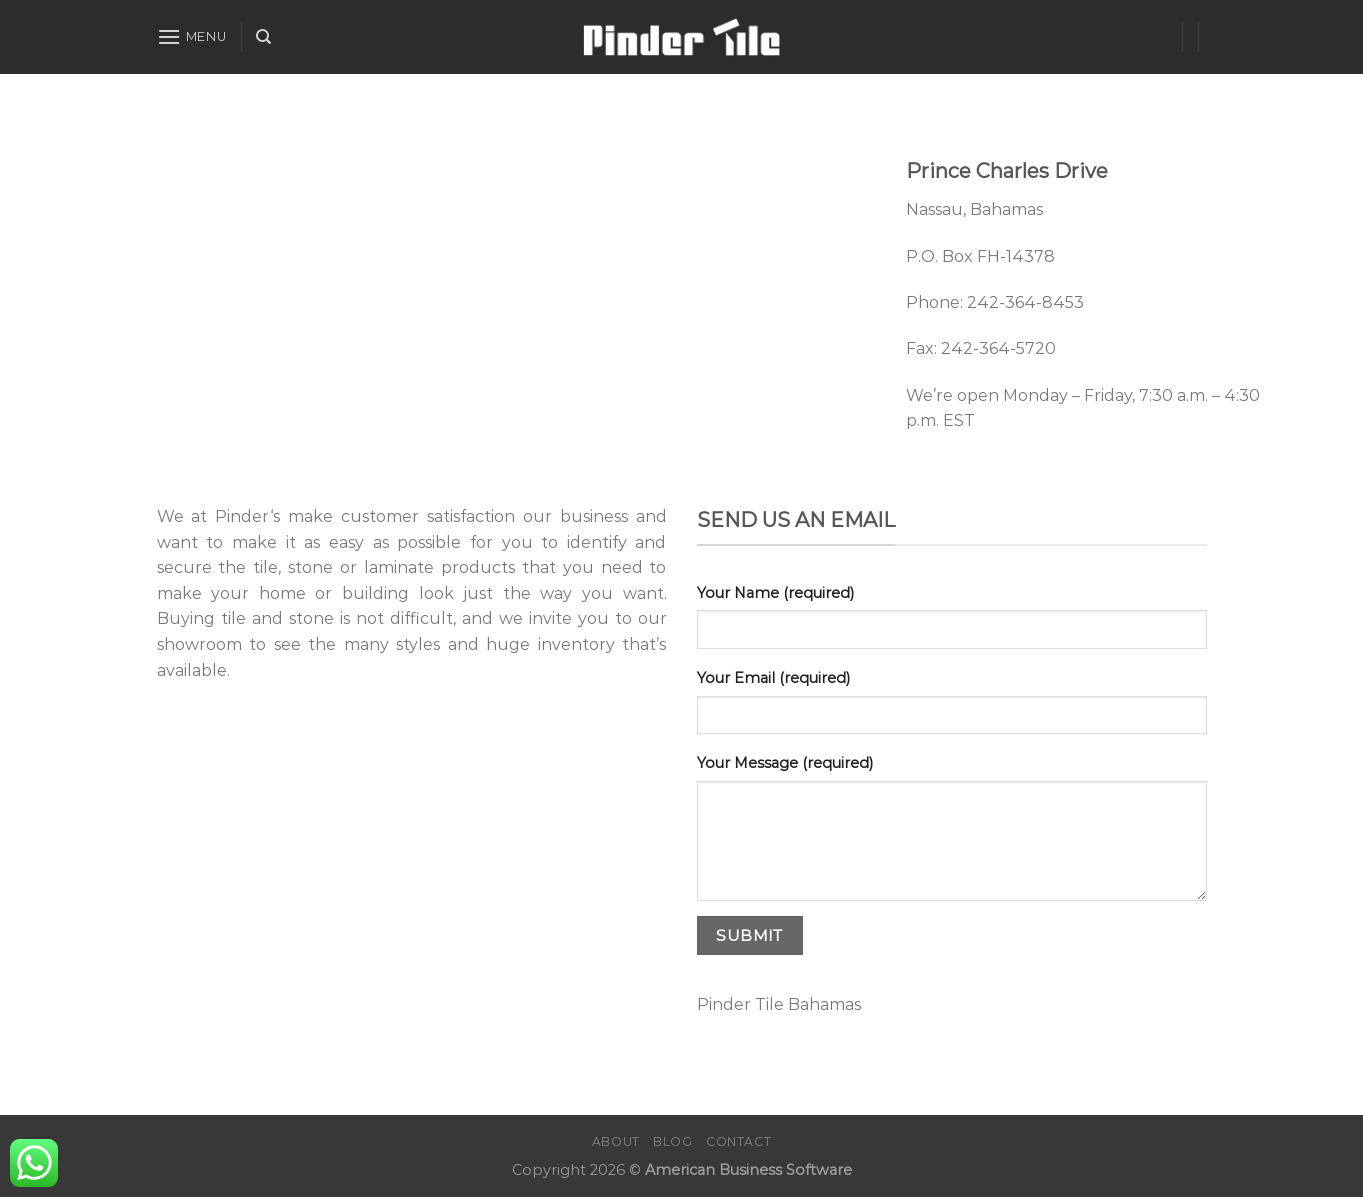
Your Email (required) (773, 678)
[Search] (263, 37)
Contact (738, 1141)
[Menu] (192, 36)
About (616, 1141)
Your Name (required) (775, 593)
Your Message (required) (785, 763)
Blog (672, 1141)
